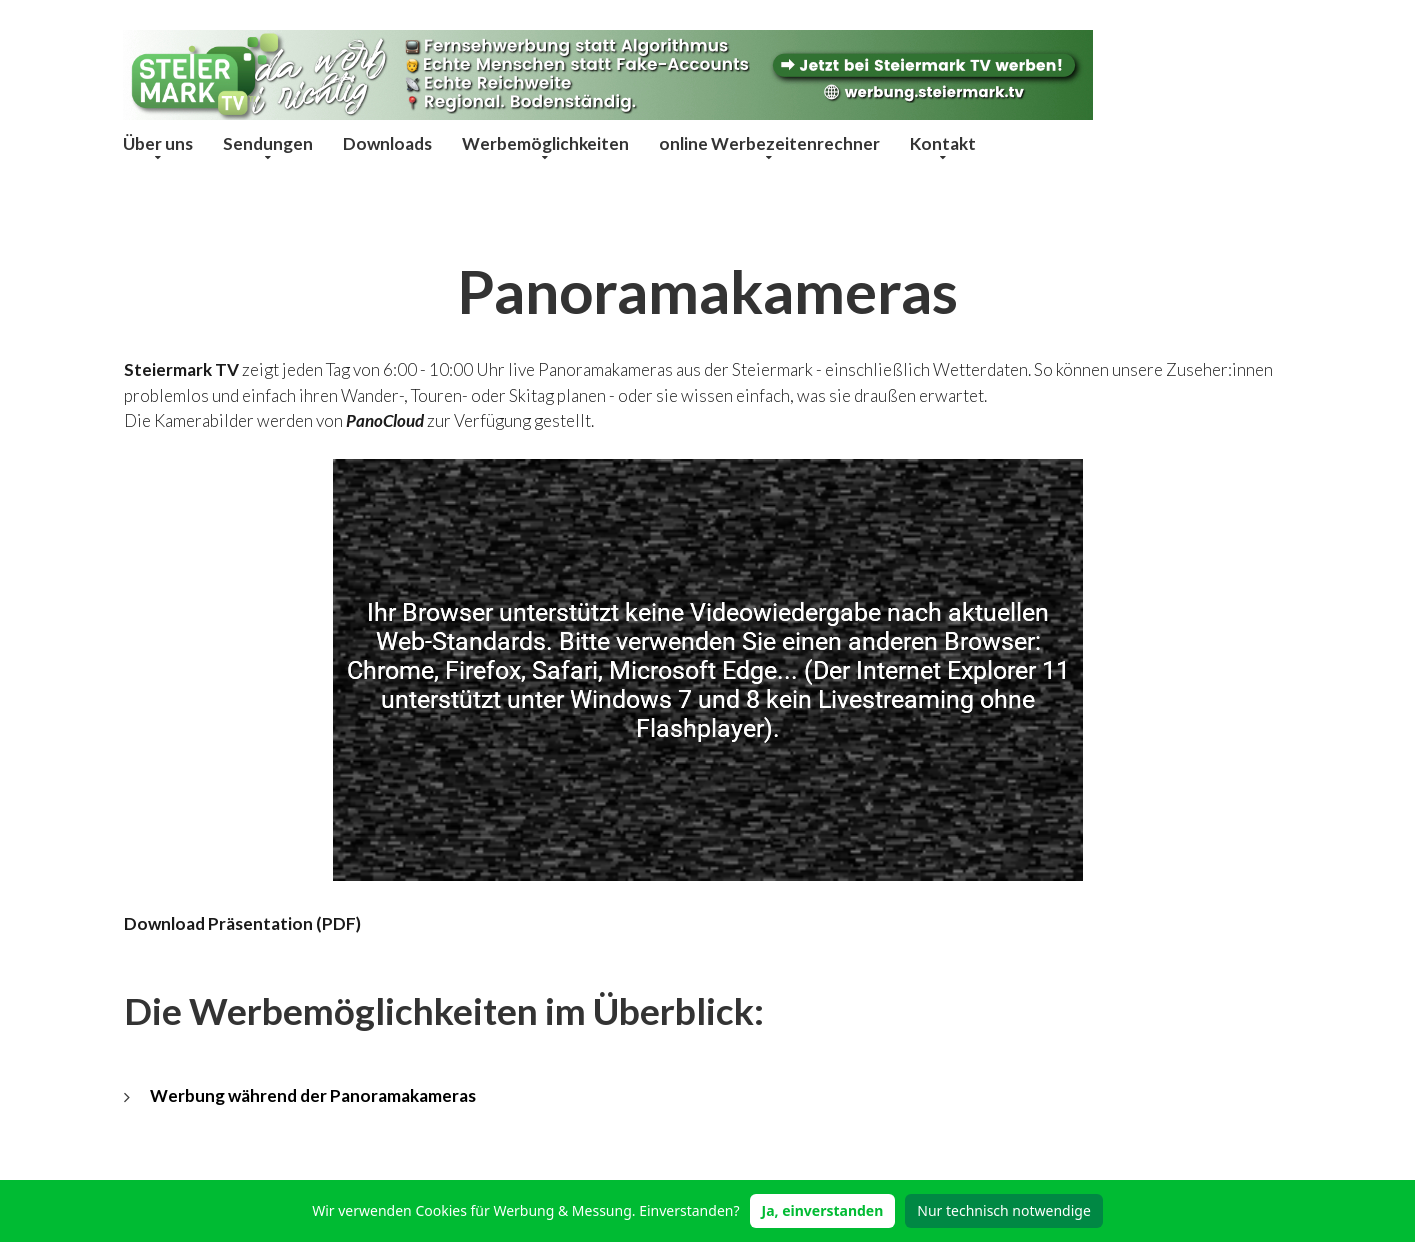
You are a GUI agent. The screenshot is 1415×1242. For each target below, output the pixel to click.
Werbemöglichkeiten (545, 143)
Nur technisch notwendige (1003, 1210)
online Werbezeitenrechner (769, 143)
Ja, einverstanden (823, 1210)
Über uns (158, 143)
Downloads (387, 143)
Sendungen (268, 143)
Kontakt (943, 143)
